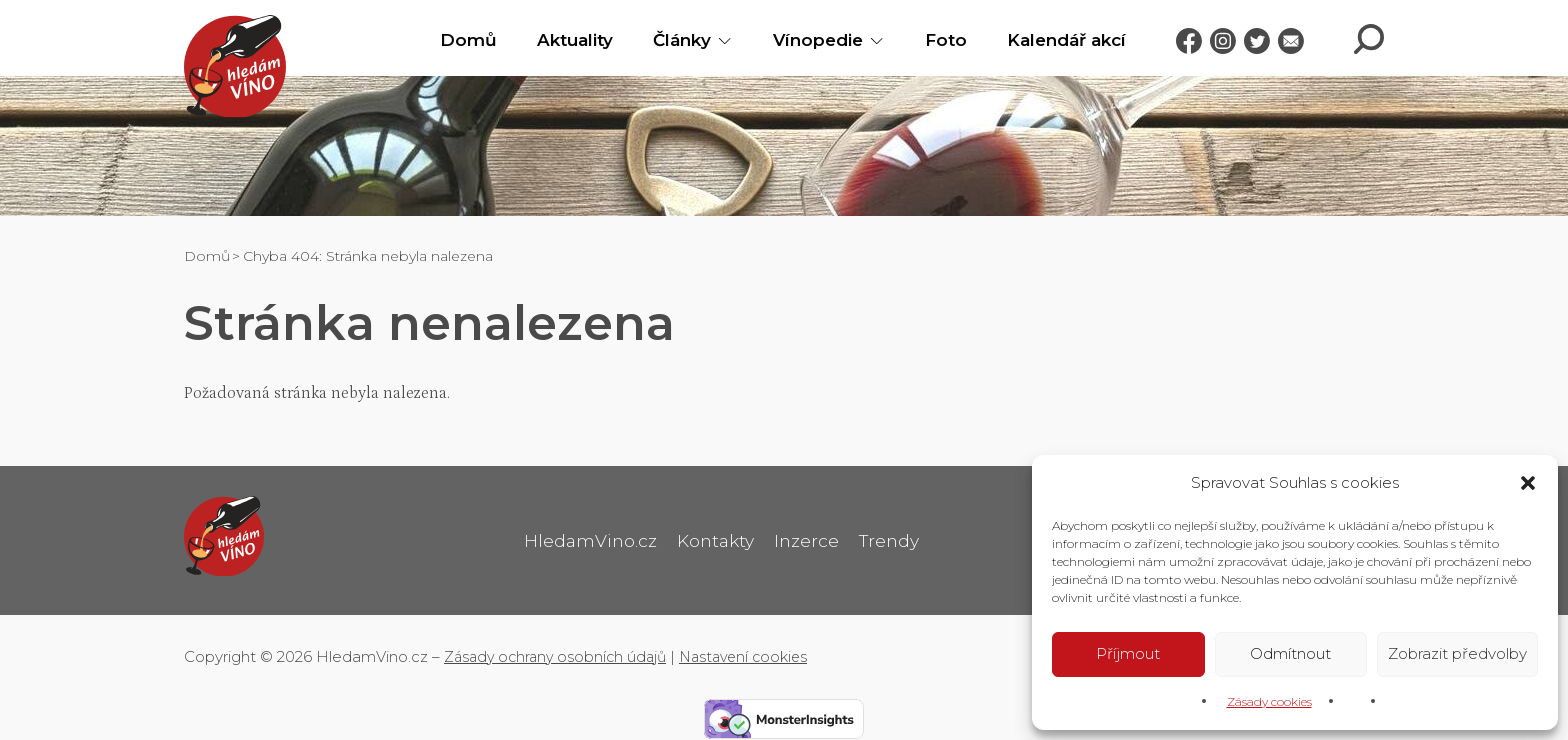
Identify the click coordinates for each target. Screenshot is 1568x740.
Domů (452, 40)
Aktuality (559, 40)
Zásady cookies (1269, 700)
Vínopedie (802, 40)
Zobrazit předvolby (1457, 652)
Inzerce (808, 538)
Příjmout (1128, 652)
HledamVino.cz (585, 538)
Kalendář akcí (1050, 40)
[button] (1528, 481)
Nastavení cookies (757, 649)
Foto (930, 40)
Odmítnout (1290, 652)
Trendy (893, 538)
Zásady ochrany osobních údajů (560, 649)
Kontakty (714, 538)
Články (666, 40)
